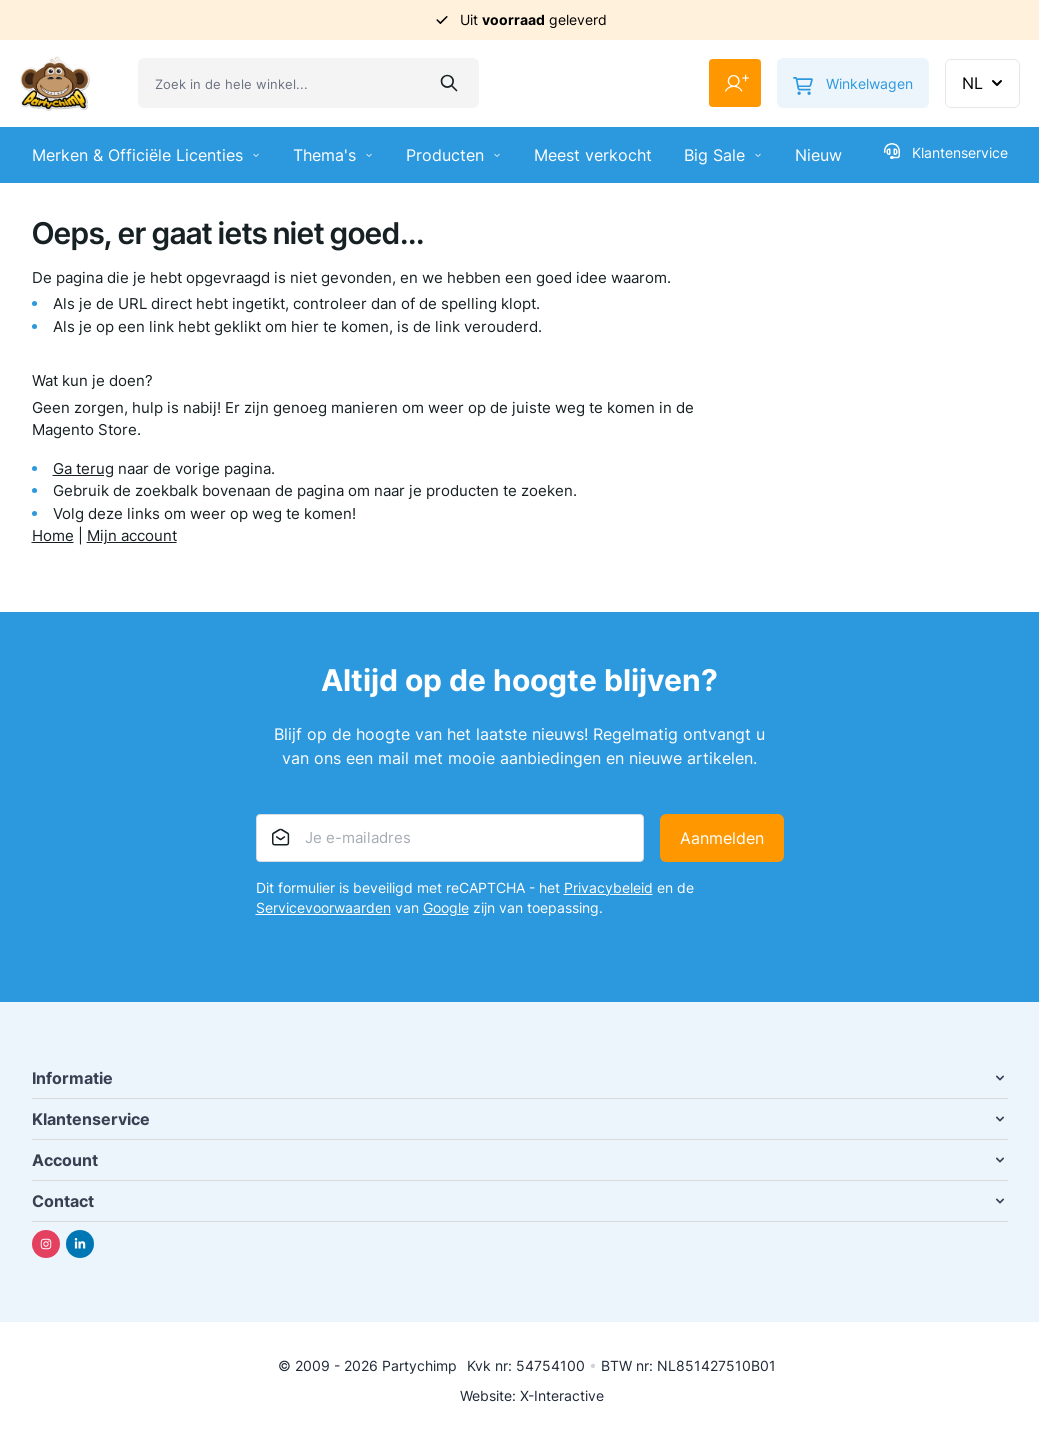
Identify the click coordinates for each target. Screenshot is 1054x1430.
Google (446, 907)
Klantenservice (946, 152)
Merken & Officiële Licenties (146, 155)
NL (984, 83)
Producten (454, 155)
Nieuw (818, 155)
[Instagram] (46, 1244)
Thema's (333, 155)
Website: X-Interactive (532, 1395)
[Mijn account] (735, 83)
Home (53, 535)
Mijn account (132, 535)
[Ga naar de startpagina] (55, 83)
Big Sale (723, 155)
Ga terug (83, 468)
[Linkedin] (80, 1244)
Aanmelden (722, 838)
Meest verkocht (593, 155)
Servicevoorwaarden (323, 907)
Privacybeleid (608, 887)
